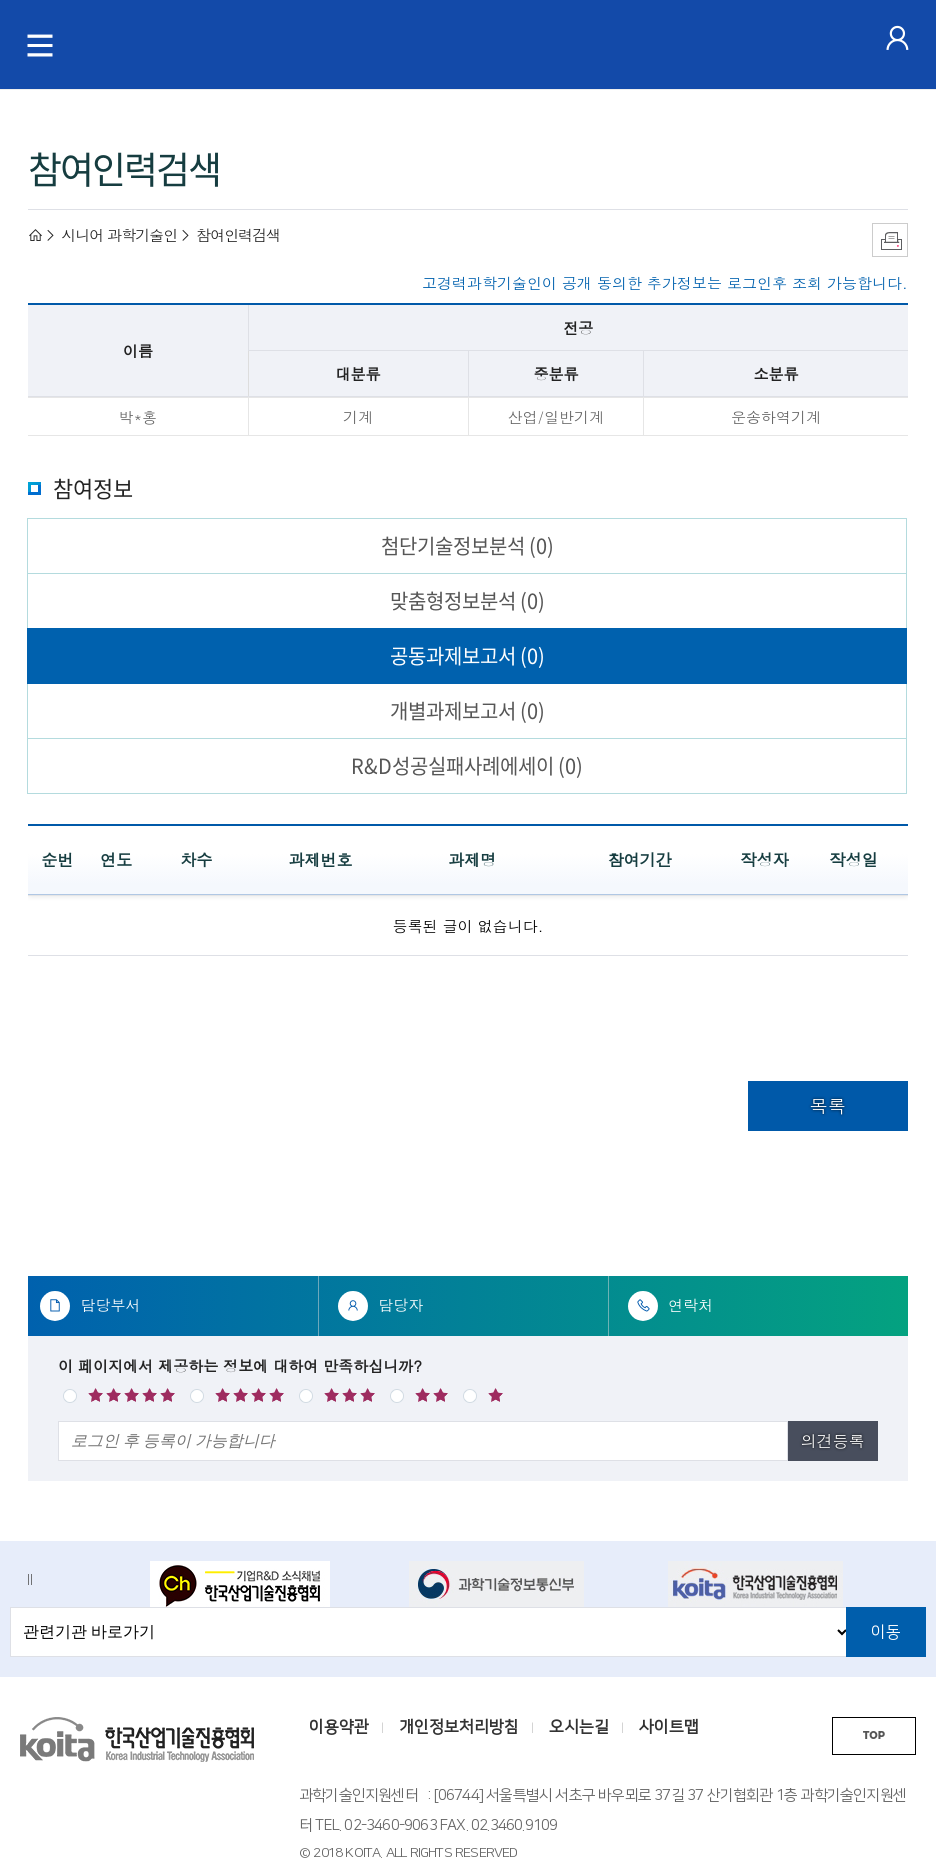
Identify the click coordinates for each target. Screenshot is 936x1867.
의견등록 (833, 1440)
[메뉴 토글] (40, 45)
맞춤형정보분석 (467, 600)
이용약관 (339, 1727)
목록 (828, 1105)
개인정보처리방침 (459, 1727)
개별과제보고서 (467, 710)
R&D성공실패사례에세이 (467, 765)
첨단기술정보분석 (467, 545)
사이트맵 (669, 1727)
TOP (874, 1735)
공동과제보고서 (467, 655)
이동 (886, 1632)
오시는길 (579, 1727)
